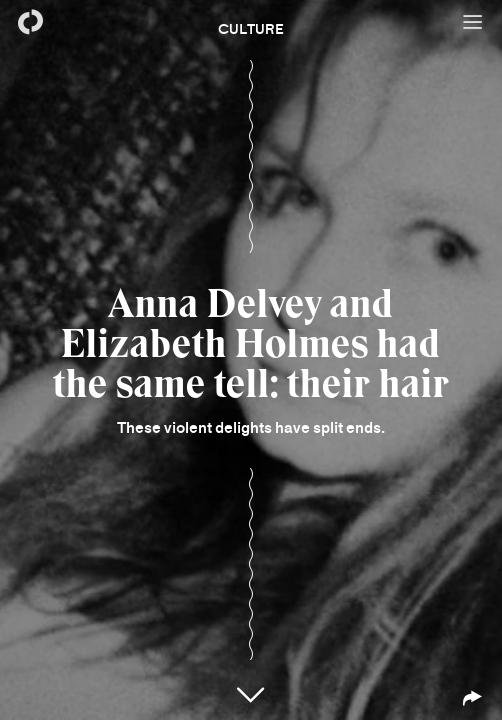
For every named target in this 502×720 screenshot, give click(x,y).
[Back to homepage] (30, 22)
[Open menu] (472, 22)
